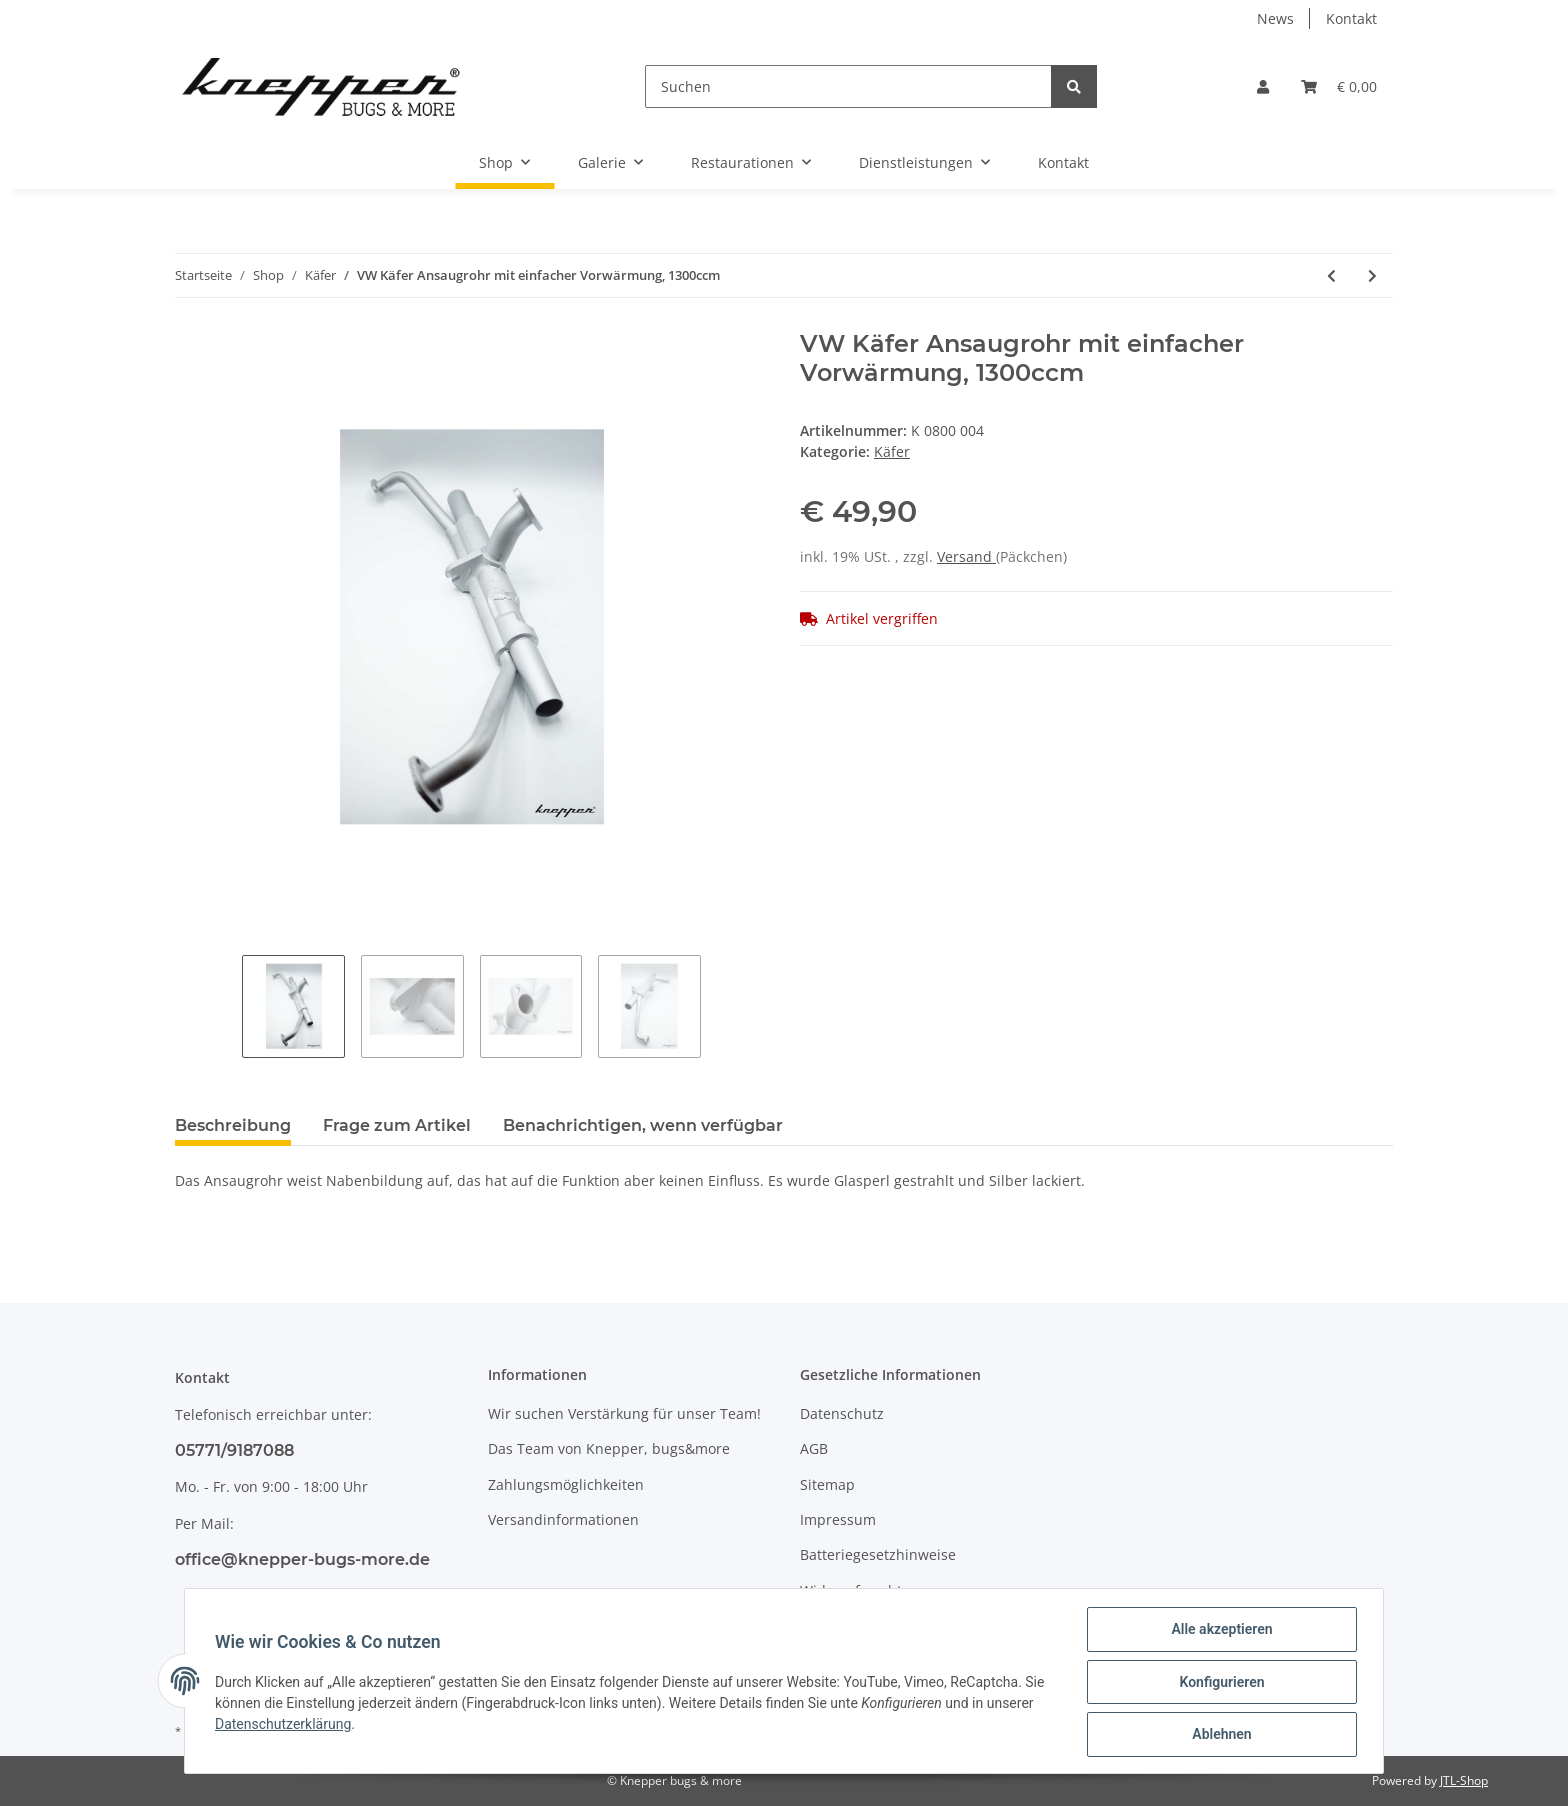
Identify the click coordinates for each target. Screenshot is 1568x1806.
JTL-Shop (1464, 1780)
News (1275, 18)
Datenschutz (842, 1413)
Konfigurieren (1219, 1683)
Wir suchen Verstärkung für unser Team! (624, 1413)
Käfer (892, 451)
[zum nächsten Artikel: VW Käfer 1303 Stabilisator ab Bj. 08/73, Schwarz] (1372, 275)
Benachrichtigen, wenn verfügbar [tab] (643, 1125)
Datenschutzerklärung (285, 1725)
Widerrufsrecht (851, 1590)
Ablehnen (1219, 1735)
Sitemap (827, 1484)
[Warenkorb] (1339, 86)
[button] (1263, 86)
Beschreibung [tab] (233, 1125)
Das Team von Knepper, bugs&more (609, 1448)
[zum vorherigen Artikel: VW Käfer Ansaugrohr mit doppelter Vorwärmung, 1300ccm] (1331, 275)
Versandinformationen (563, 1519)
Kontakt (1351, 18)
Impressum (838, 1519)
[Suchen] (848, 86)
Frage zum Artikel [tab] (397, 1125)
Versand (966, 556)
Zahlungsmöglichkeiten (566, 1484)
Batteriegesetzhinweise (878, 1554)
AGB (814, 1448)
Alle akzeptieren (1219, 1631)
